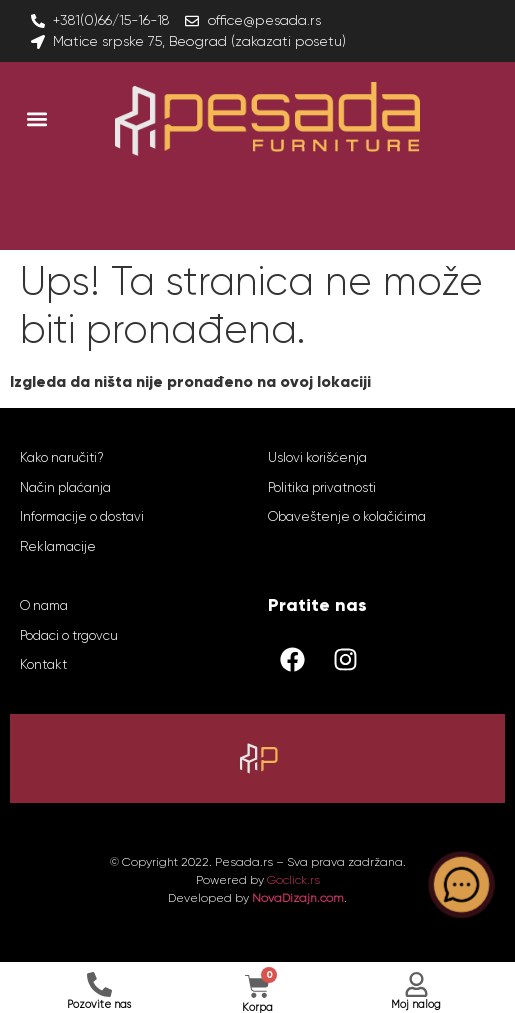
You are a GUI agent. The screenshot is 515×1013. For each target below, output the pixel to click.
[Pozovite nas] (99, 984)
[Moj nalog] (416, 984)
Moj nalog (416, 1004)
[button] (36, 119)
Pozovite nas (99, 1004)
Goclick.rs (293, 880)
